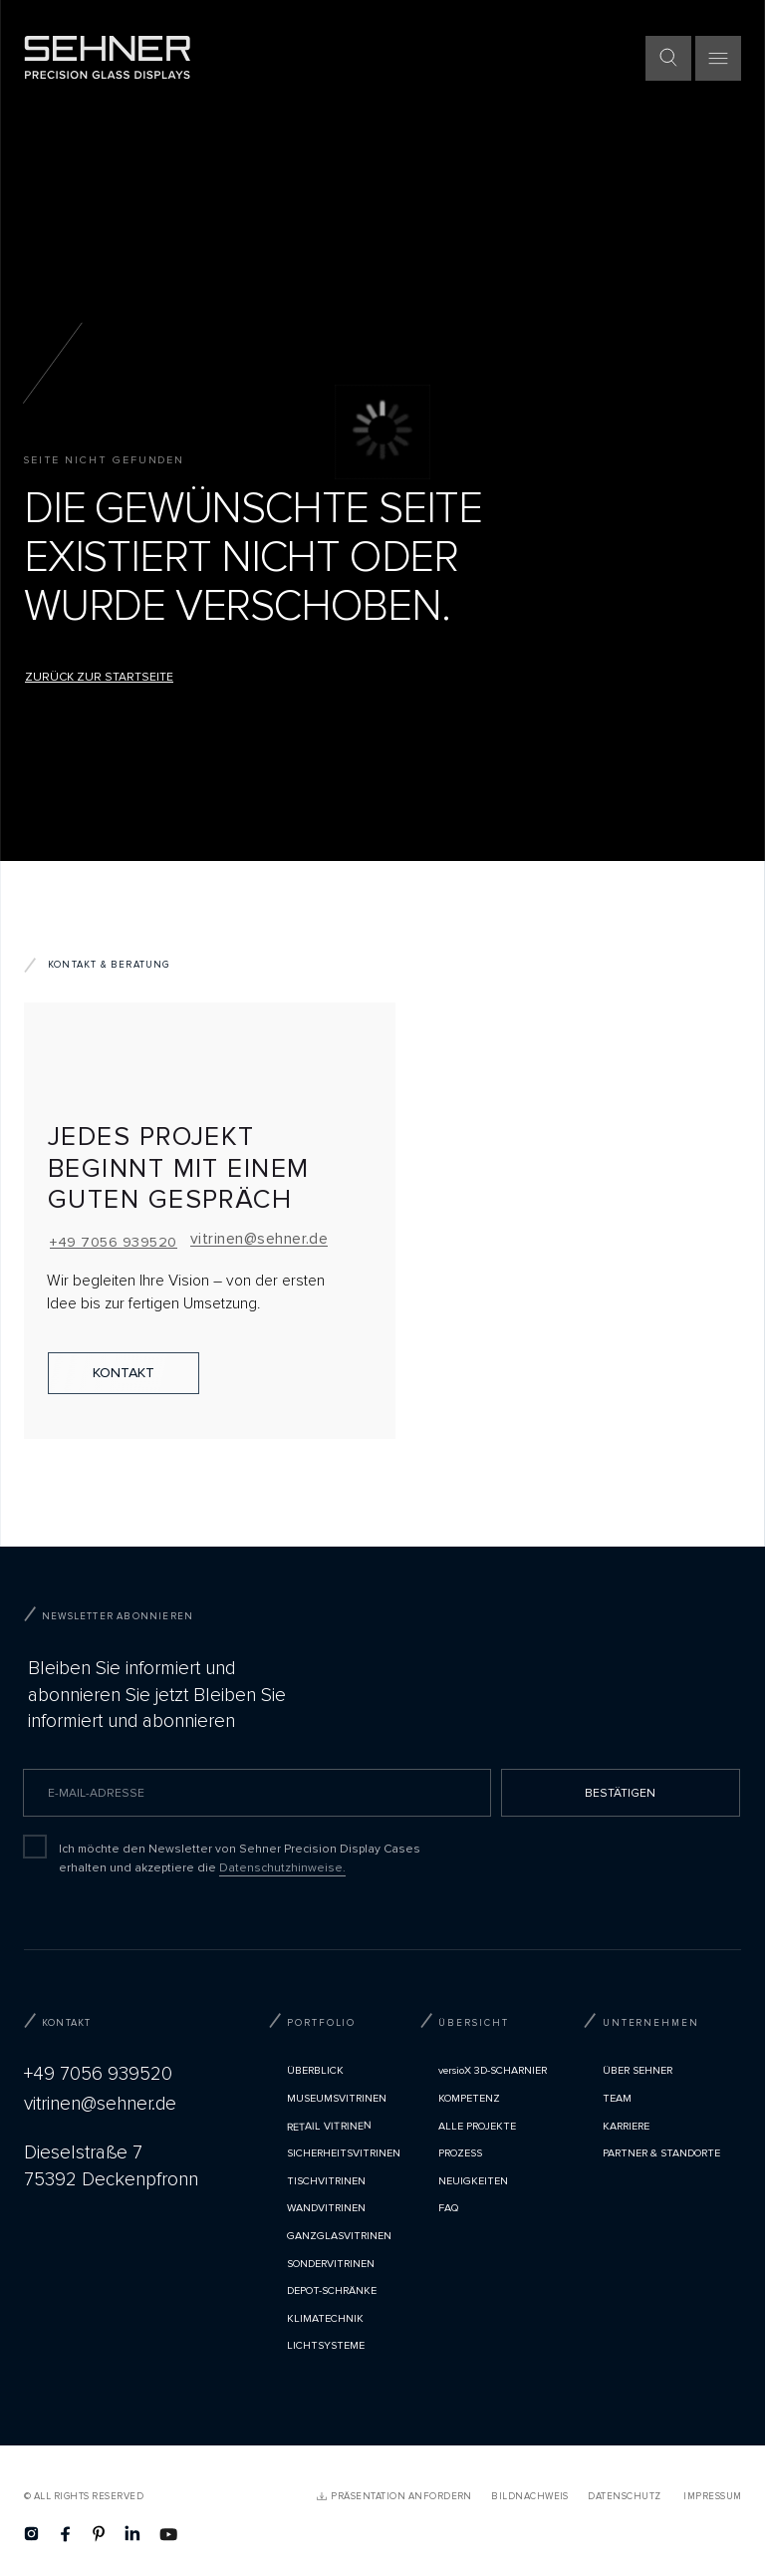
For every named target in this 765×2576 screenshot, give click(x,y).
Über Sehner (637, 2070)
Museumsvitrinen (336, 2098)
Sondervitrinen (331, 2263)
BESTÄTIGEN (620, 1793)
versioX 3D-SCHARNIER (492, 2070)
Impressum (712, 2496)
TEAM (617, 2098)
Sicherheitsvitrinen (343, 2153)
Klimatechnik (325, 2318)
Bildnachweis (530, 2496)
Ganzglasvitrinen (339, 2235)
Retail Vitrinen (329, 2126)
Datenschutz (624, 2496)
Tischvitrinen (326, 2180)
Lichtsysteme (326, 2345)
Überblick (315, 2070)
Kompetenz (469, 2098)
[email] (257, 1793)
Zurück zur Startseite (99, 677)
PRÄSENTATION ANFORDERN (401, 2496)
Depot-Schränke (332, 2290)
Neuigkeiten (473, 2180)
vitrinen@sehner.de (259, 1239)
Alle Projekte (477, 2126)
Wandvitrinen (326, 2207)
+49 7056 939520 (113, 1242)
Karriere (626, 2126)
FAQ (448, 2207)
